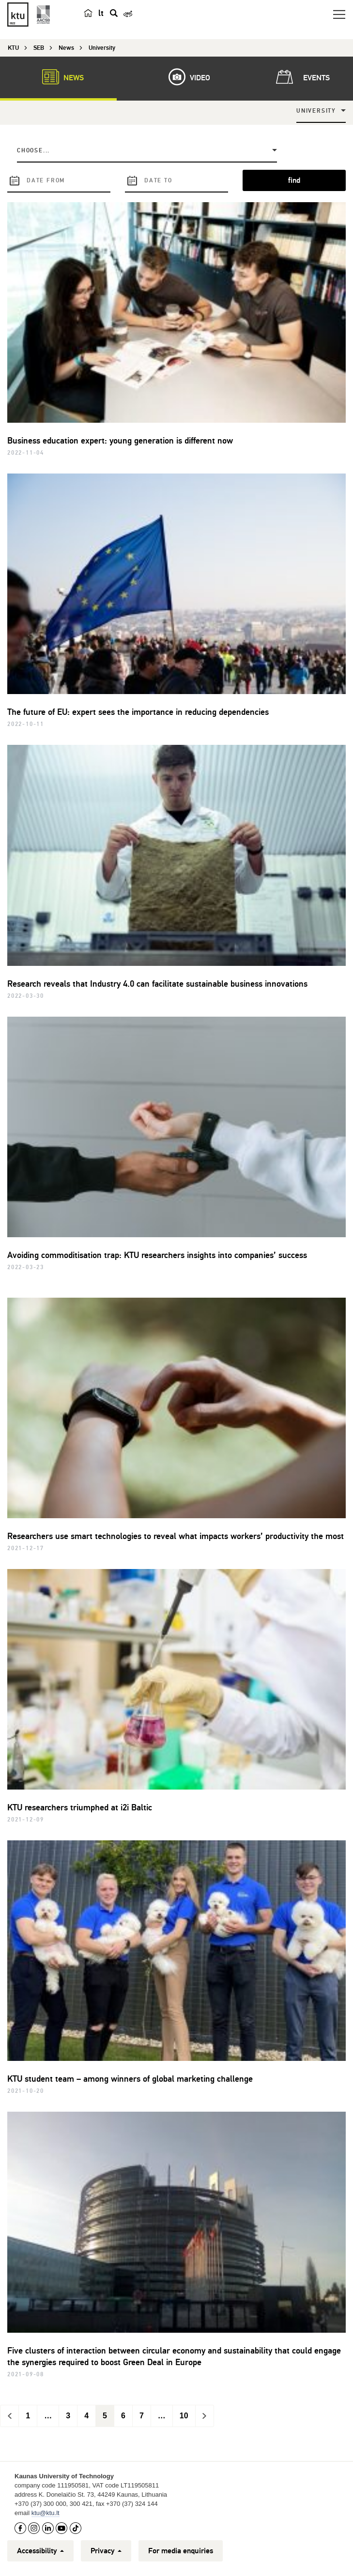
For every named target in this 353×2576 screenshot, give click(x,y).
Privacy (106, 2551)
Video (184, 77)
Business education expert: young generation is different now (120, 440)
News (58, 77)
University (316, 111)
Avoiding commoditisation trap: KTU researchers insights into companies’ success (157, 1255)
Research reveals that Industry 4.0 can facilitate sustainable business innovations (157, 983)
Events (301, 77)
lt (101, 13)
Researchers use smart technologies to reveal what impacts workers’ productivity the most (175, 1536)
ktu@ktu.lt (45, 2513)
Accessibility (40, 2551)
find (294, 180)
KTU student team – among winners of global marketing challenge (130, 2078)
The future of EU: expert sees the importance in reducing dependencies (138, 712)
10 (184, 2416)
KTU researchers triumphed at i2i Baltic (79, 1807)
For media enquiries (180, 2551)
